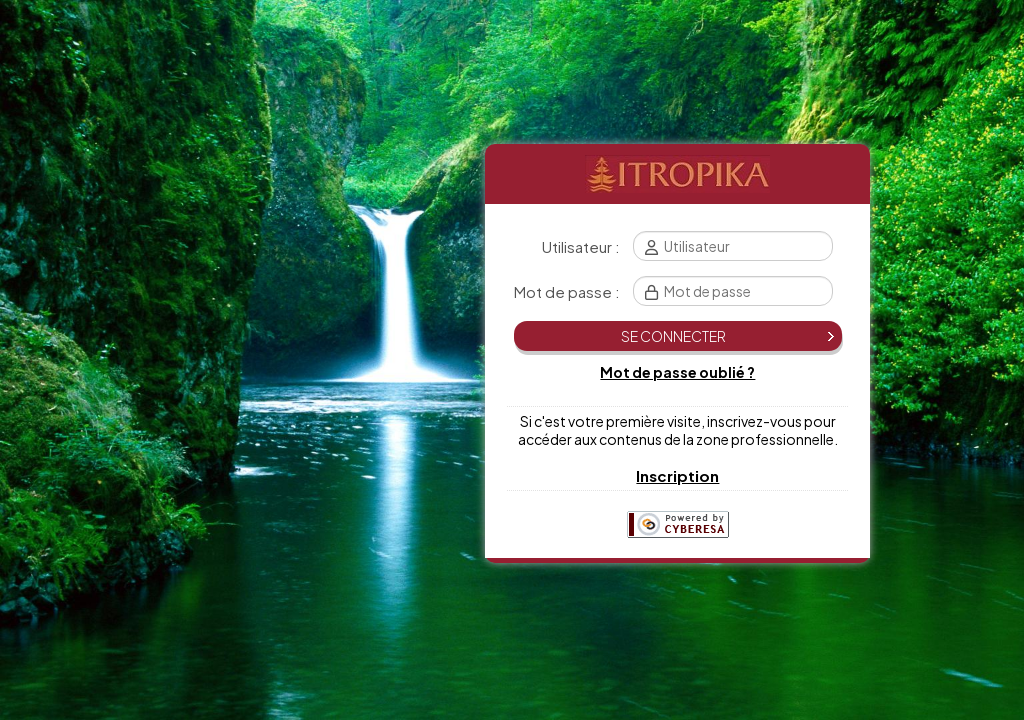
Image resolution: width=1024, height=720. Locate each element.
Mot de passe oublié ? (677, 372)
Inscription (677, 475)
